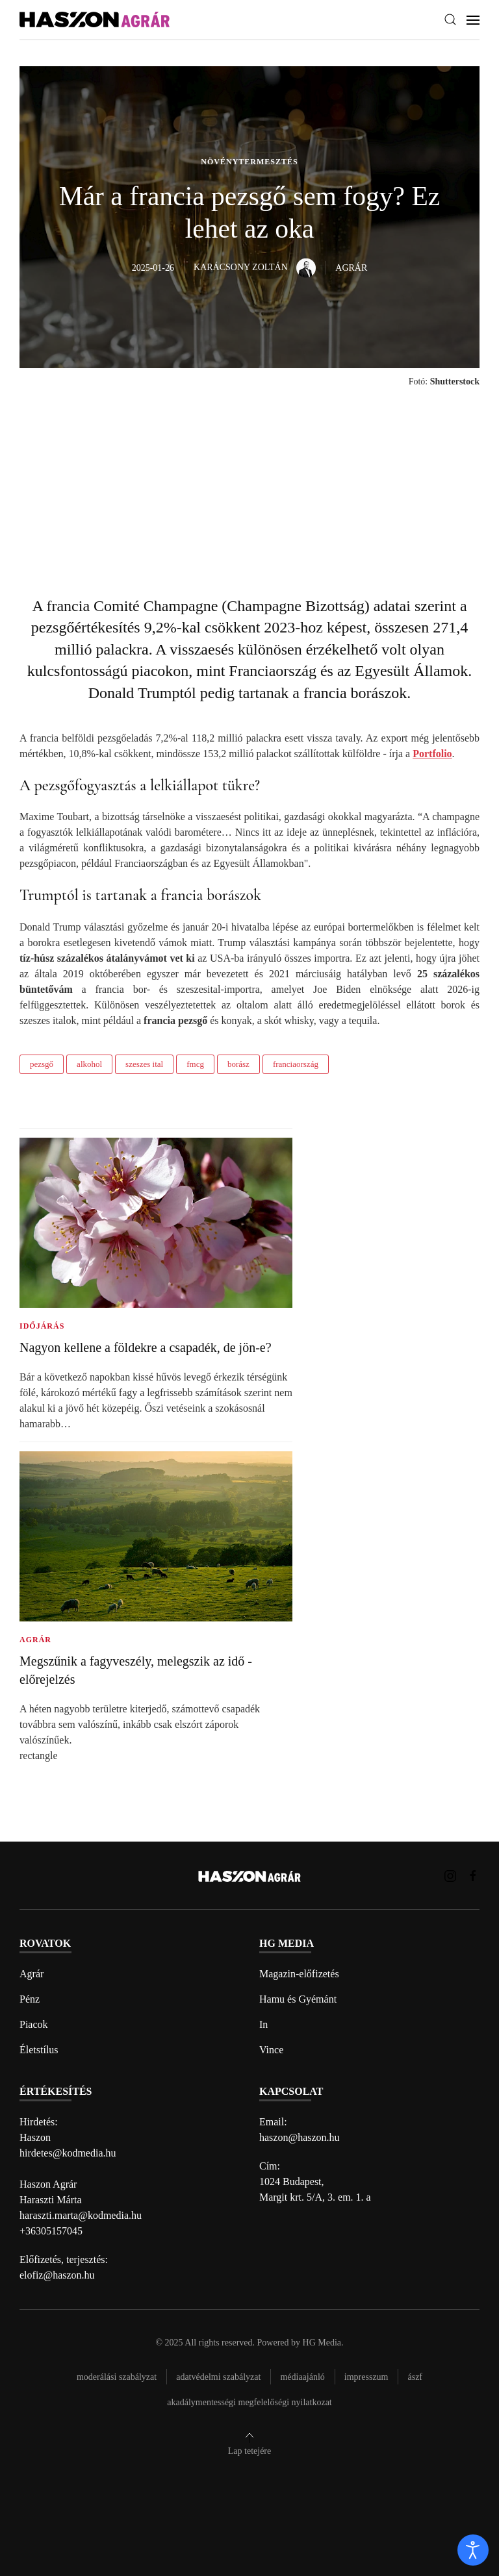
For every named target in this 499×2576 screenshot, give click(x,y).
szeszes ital (144, 1064)
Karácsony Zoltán (255, 267)
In (263, 2024)
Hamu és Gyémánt (298, 1999)
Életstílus (38, 2049)
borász (238, 1064)
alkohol (89, 1064)
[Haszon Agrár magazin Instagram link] (450, 1875)
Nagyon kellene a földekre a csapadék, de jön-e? (145, 1347)
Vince (271, 2049)
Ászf (414, 2377)
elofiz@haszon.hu (57, 2275)
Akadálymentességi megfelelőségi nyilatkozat (249, 2402)
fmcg (195, 1064)
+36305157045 (51, 2230)
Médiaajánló (302, 2377)
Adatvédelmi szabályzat (218, 2377)
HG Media (322, 2342)
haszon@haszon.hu (299, 2137)
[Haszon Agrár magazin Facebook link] (473, 1875)
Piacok (33, 2024)
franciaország (295, 1064)
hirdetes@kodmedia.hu (67, 2152)
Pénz (29, 1999)
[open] (473, 2550)
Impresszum (366, 2377)
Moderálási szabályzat (117, 2377)
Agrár (31, 1973)
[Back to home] (94, 20)
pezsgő (41, 1064)
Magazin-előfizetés (299, 1973)
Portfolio (432, 753)
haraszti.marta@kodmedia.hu (80, 2215)
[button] (450, 19)
